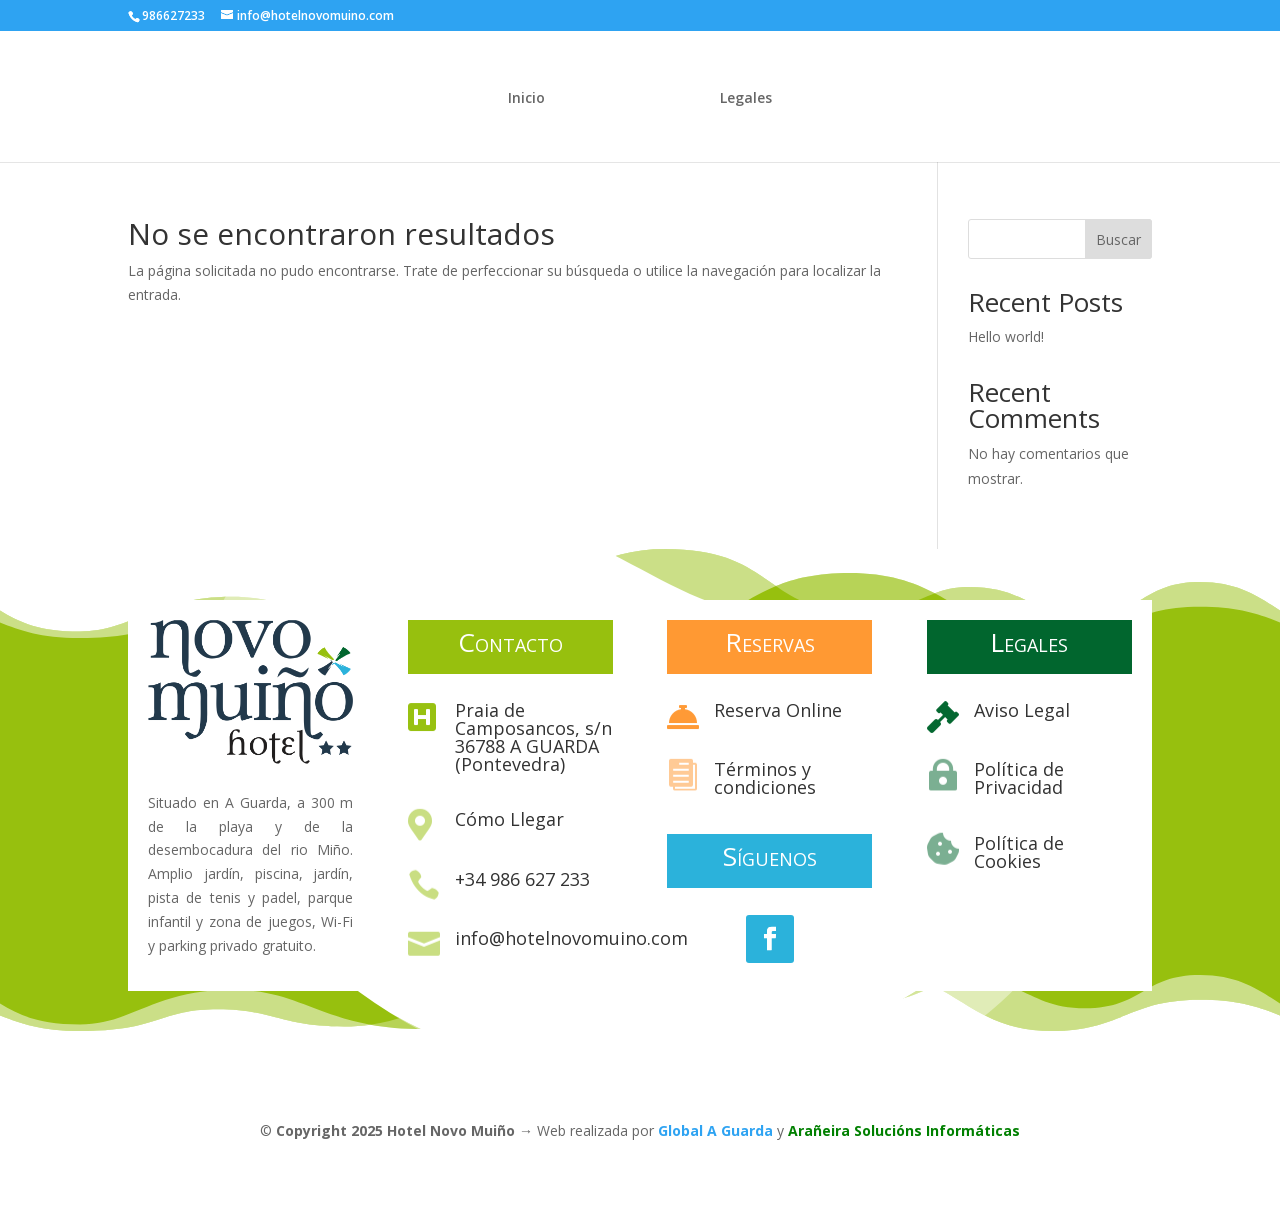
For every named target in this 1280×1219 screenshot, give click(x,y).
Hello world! (1006, 336)
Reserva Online (778, 710)
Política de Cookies (1019, 852)
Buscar (1118, 239)
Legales (746, 99)
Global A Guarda (715, 1130)
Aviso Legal (1022, 710)
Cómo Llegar (509, 819)
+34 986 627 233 (522, 879)
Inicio (526, 99)
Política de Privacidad (1019, 778)
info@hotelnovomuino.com (571, 938)
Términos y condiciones (765, 778)
